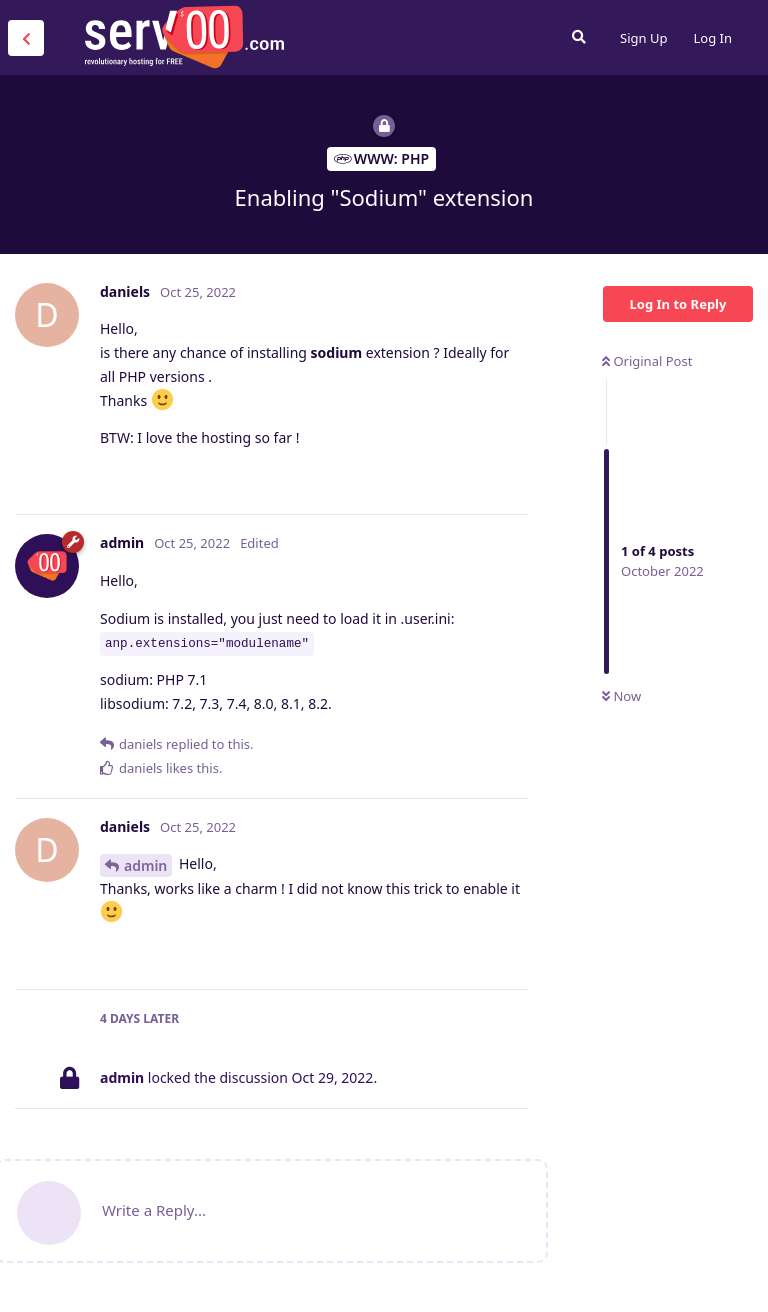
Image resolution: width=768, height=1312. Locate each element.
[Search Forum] (579, 37)
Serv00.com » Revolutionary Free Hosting (184, 37)
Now (621, 696)
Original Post (647, 361)
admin (145, 865)
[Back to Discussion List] (26, 38)
